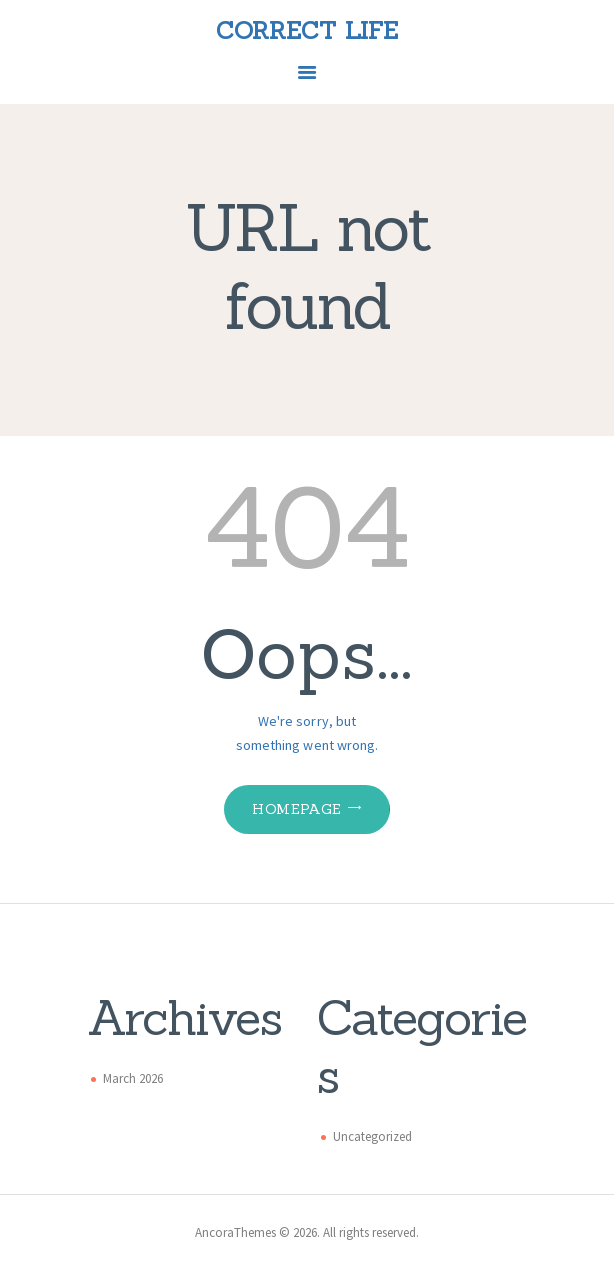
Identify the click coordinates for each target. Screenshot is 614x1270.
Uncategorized (372, 1136)
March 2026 (133, 1078)
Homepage (296, 809)
